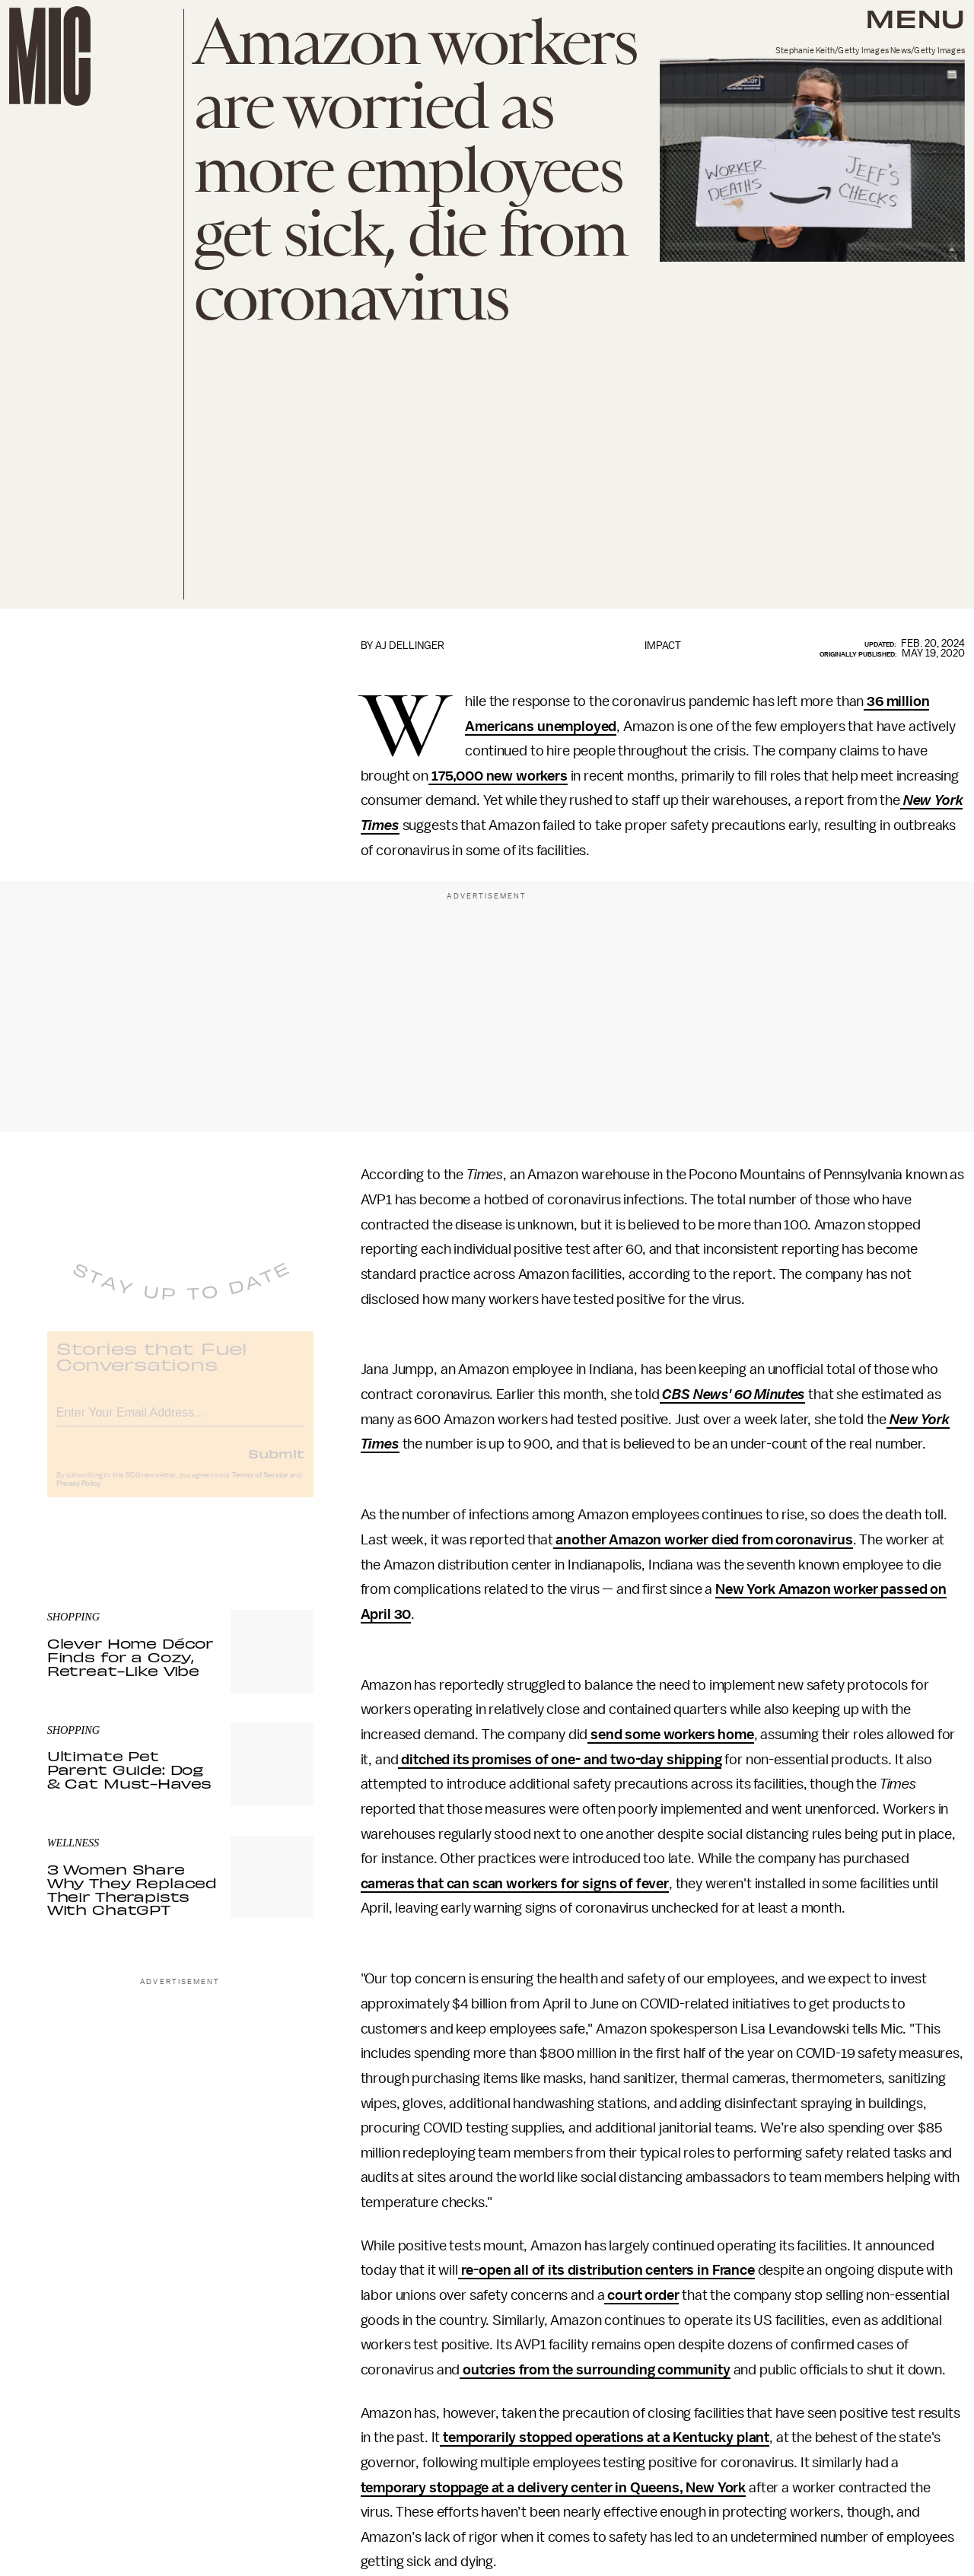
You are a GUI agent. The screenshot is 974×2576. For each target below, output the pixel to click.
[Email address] (180, 1420)
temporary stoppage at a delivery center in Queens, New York (553, 2487)
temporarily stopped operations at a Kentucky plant (604, 2437)
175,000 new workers (498, 776)
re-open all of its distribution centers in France (606, 2270)
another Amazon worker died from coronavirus (703, 1539)
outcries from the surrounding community (595, 2369)
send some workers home (670, 1734)
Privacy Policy (78, 1494)
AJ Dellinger (409, 645)
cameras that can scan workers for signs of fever (515, 1883)
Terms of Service (260, 1486)
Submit (276, 1463)
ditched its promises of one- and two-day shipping (559, 1759)
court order (641, 2295)
